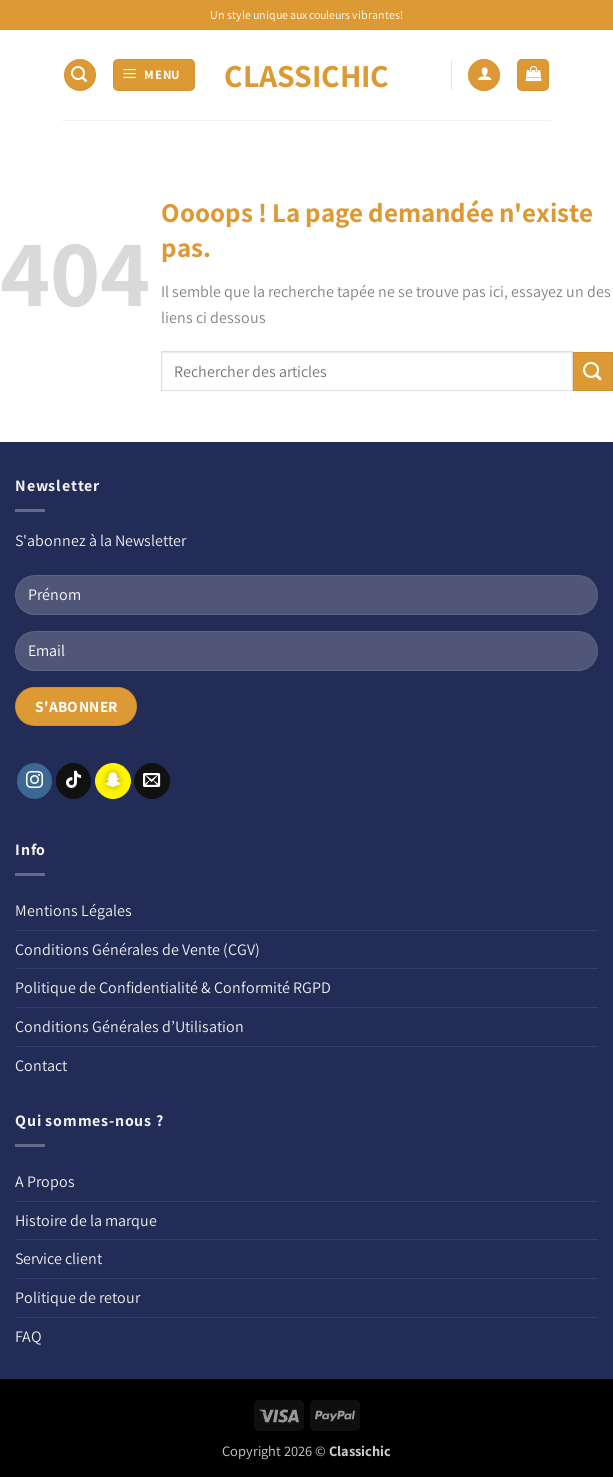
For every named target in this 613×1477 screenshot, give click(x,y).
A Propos (45, 1181)
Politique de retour (77, 1297)
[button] (80, 75)
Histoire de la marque (86, 1220)
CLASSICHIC (306, 75)
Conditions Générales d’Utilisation (129, 1026)
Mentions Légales (73, 910)
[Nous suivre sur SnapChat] (113, 781)
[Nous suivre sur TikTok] (74, 781)
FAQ (28, 1336)
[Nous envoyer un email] (152, 781)
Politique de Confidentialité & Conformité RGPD (173, 987)
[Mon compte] (484, 75)
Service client (58, 1258)
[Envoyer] (593, 371)
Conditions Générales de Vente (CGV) (137, 949)
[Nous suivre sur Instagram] (35, 781)
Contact (41, 1065)
